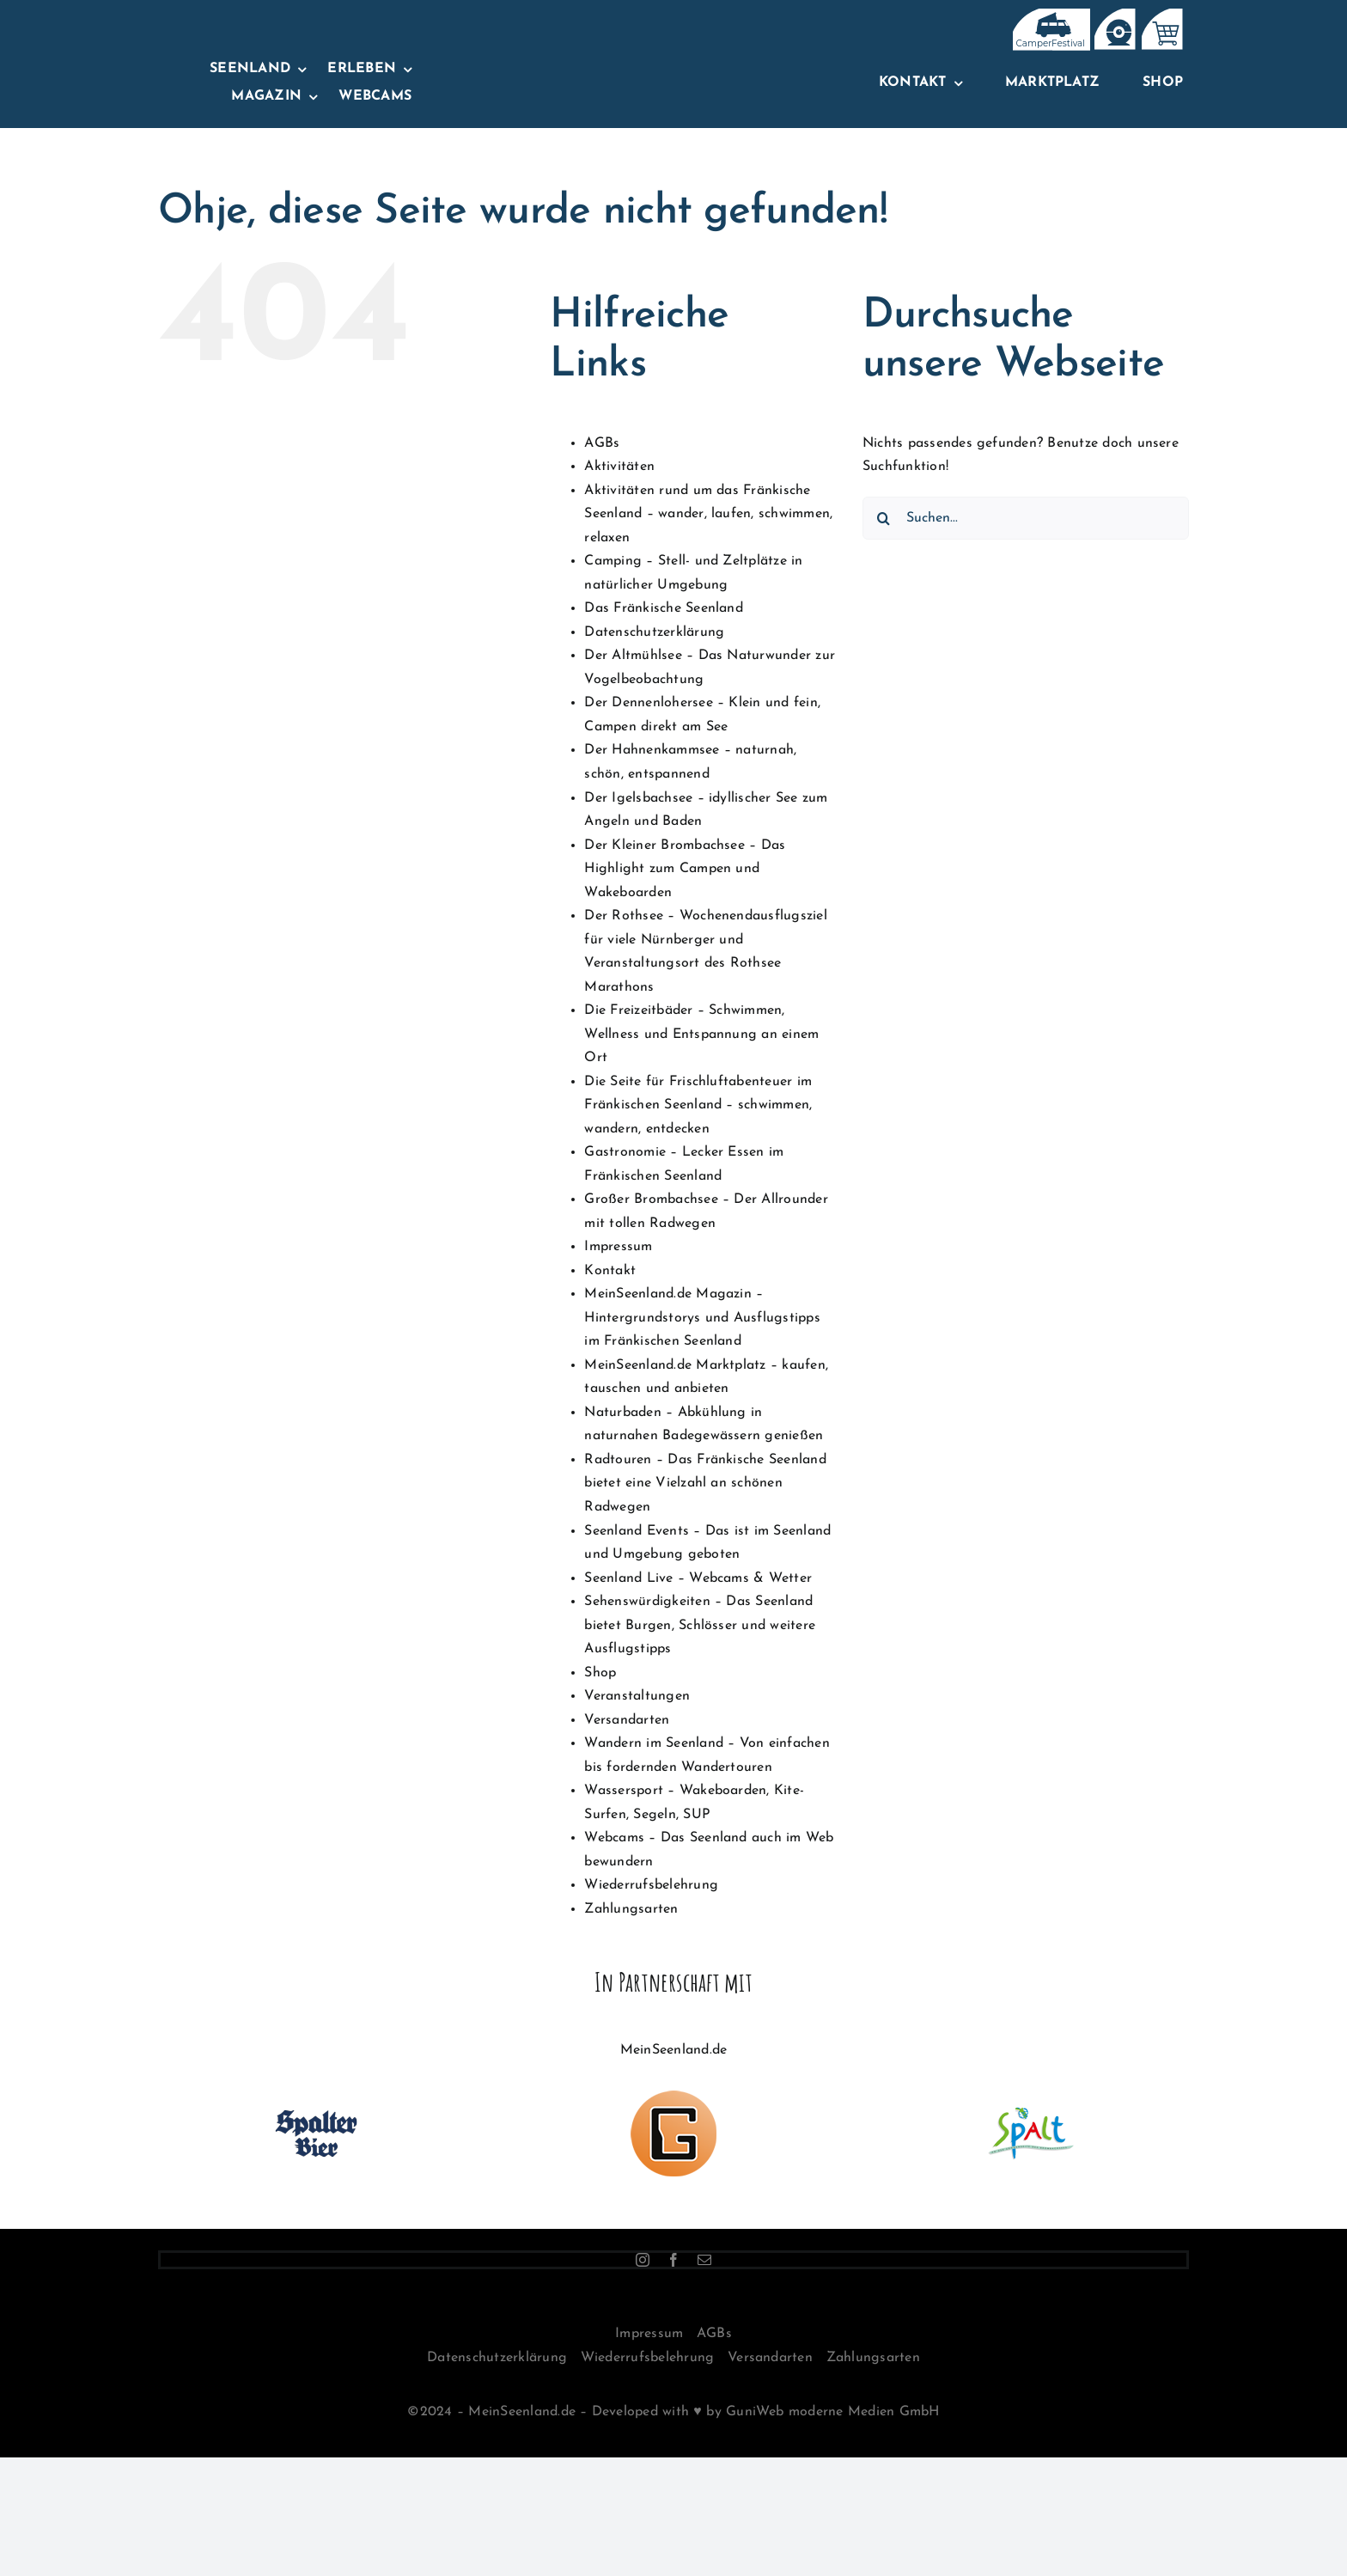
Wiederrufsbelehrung (651, 1885)
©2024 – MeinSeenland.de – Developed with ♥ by (566, 2412)
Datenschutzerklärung (654, 632)
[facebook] (673, 2260)
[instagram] (642, 2260)
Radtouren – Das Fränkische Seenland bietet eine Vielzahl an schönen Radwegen (705, 1483)
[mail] (704, 2260)
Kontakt (610, 1271)
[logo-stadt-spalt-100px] (1031, 2097)
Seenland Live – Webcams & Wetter (698, 1578)
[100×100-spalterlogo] (316, 2097)
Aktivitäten (619, 466)
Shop (600, 1673)
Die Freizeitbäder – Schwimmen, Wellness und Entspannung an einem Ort (701, 1034)
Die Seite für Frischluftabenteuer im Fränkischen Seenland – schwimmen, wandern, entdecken (698, 1105)
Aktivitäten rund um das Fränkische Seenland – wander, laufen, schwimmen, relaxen (708, 514)
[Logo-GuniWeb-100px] (673, 2097)
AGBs (601, 443)
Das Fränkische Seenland (663, 608)
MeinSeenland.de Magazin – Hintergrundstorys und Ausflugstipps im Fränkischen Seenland (702, 1317)
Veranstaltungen (637, 1696)
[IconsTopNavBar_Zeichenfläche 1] (1113, 15)
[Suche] (883, 518)
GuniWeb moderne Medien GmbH (832, 2412)
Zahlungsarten (631, 1909)
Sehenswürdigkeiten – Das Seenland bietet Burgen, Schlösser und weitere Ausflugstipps (699, 1625)
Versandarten (626, 1720)
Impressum (618, 1247)
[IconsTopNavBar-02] (1161, 15)
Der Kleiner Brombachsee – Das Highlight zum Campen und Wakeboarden (684, 869)
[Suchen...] (1025, 518)
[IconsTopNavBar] (1049, 15)
